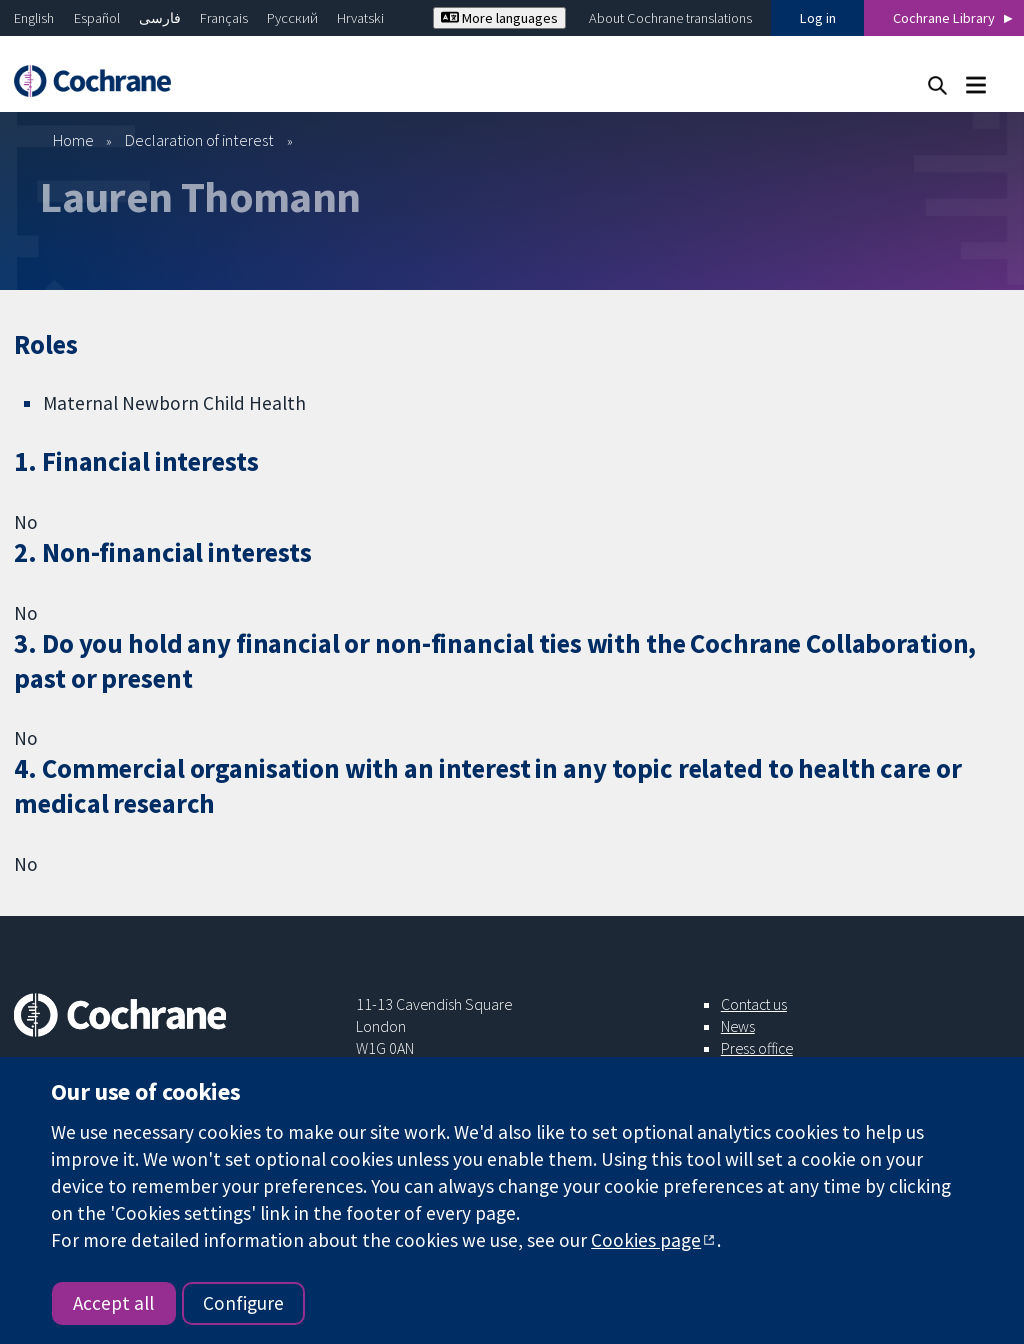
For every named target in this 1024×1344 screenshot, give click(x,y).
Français (224, 18)
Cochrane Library (944, 18)
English (34, 18)
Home (73, 140)
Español (97, 18)
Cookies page (646, 1240)
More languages (499, 18)
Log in (818, 18)
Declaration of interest (199, 140)
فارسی (160, 18)
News (738, 1026)
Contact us (754, 1004)
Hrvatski (360, 18)
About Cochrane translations (670, 18)
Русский (292, 18)
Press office (757, 1048)
